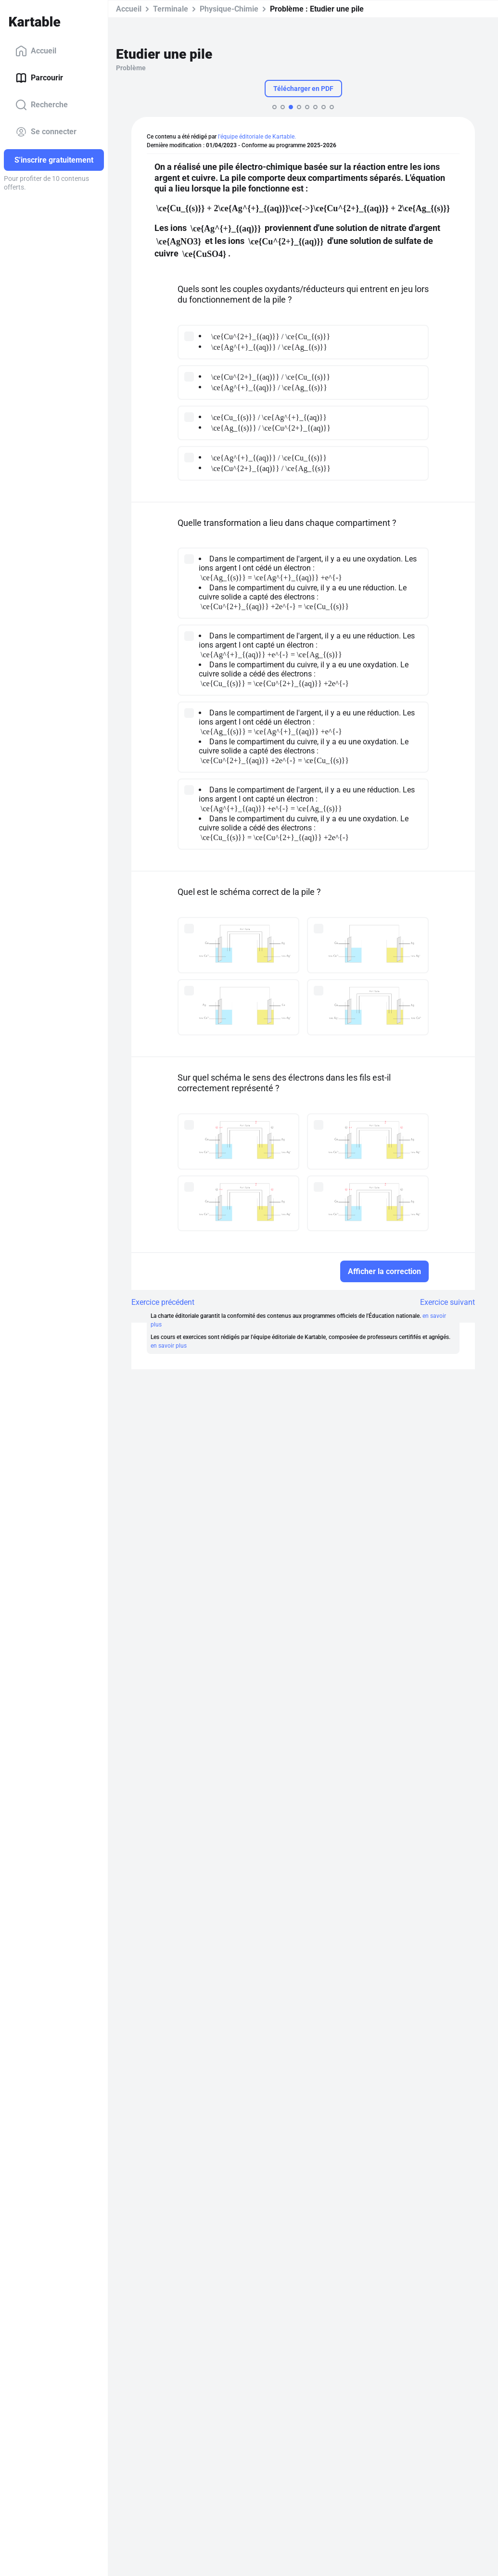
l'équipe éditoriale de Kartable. (257, 136)
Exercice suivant (447, 1302)
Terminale (170, 8)
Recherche (41, 105)
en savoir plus (169, 1345)
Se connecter (46, 132)
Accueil (35, 51)
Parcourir (39, 78)
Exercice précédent (162, 1302)
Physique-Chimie (229, 8)
